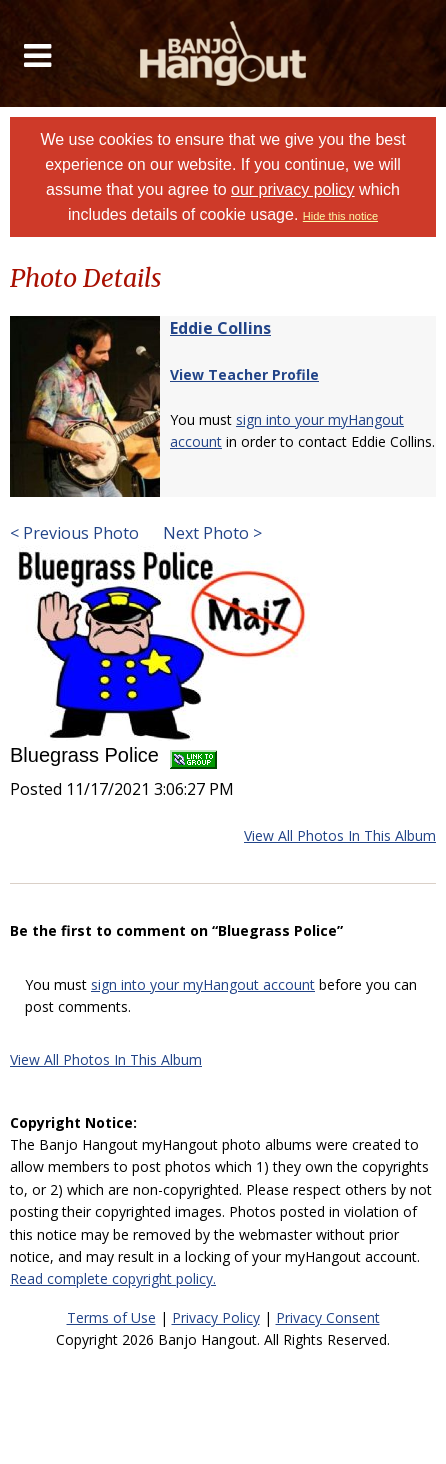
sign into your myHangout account (203, 984)
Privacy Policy (216, 1317)
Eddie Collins (220, 328)
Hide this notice (340, 216)
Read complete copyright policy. (113, 1278)
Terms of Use (111, 1317)
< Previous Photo (74, 533)
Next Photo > (210, 533)
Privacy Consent (328, 1317)
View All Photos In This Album (340, 835)
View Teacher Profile (244, 374)
